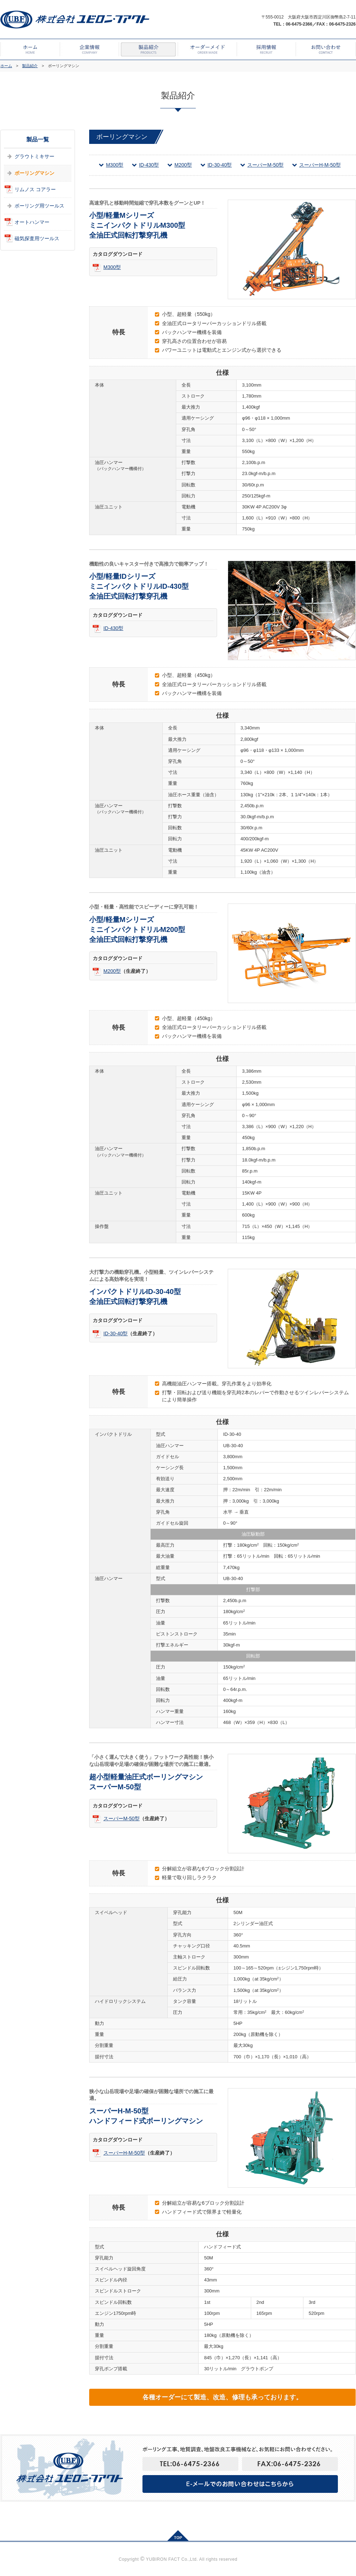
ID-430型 (149, 165)
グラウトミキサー (34, 156)
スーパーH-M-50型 (320, 165)
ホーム (6, 66)
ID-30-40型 (219, 165)
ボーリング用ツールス (39, 206)
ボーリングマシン (34, 173)
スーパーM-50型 (265, 165)
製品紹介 (30, 66)
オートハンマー (32, 222)
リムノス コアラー (35, 189)
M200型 (183, 165)
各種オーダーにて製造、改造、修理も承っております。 (222, 2397)
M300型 (114, 165)
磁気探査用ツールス (37, 238)
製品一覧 (37, 139)
